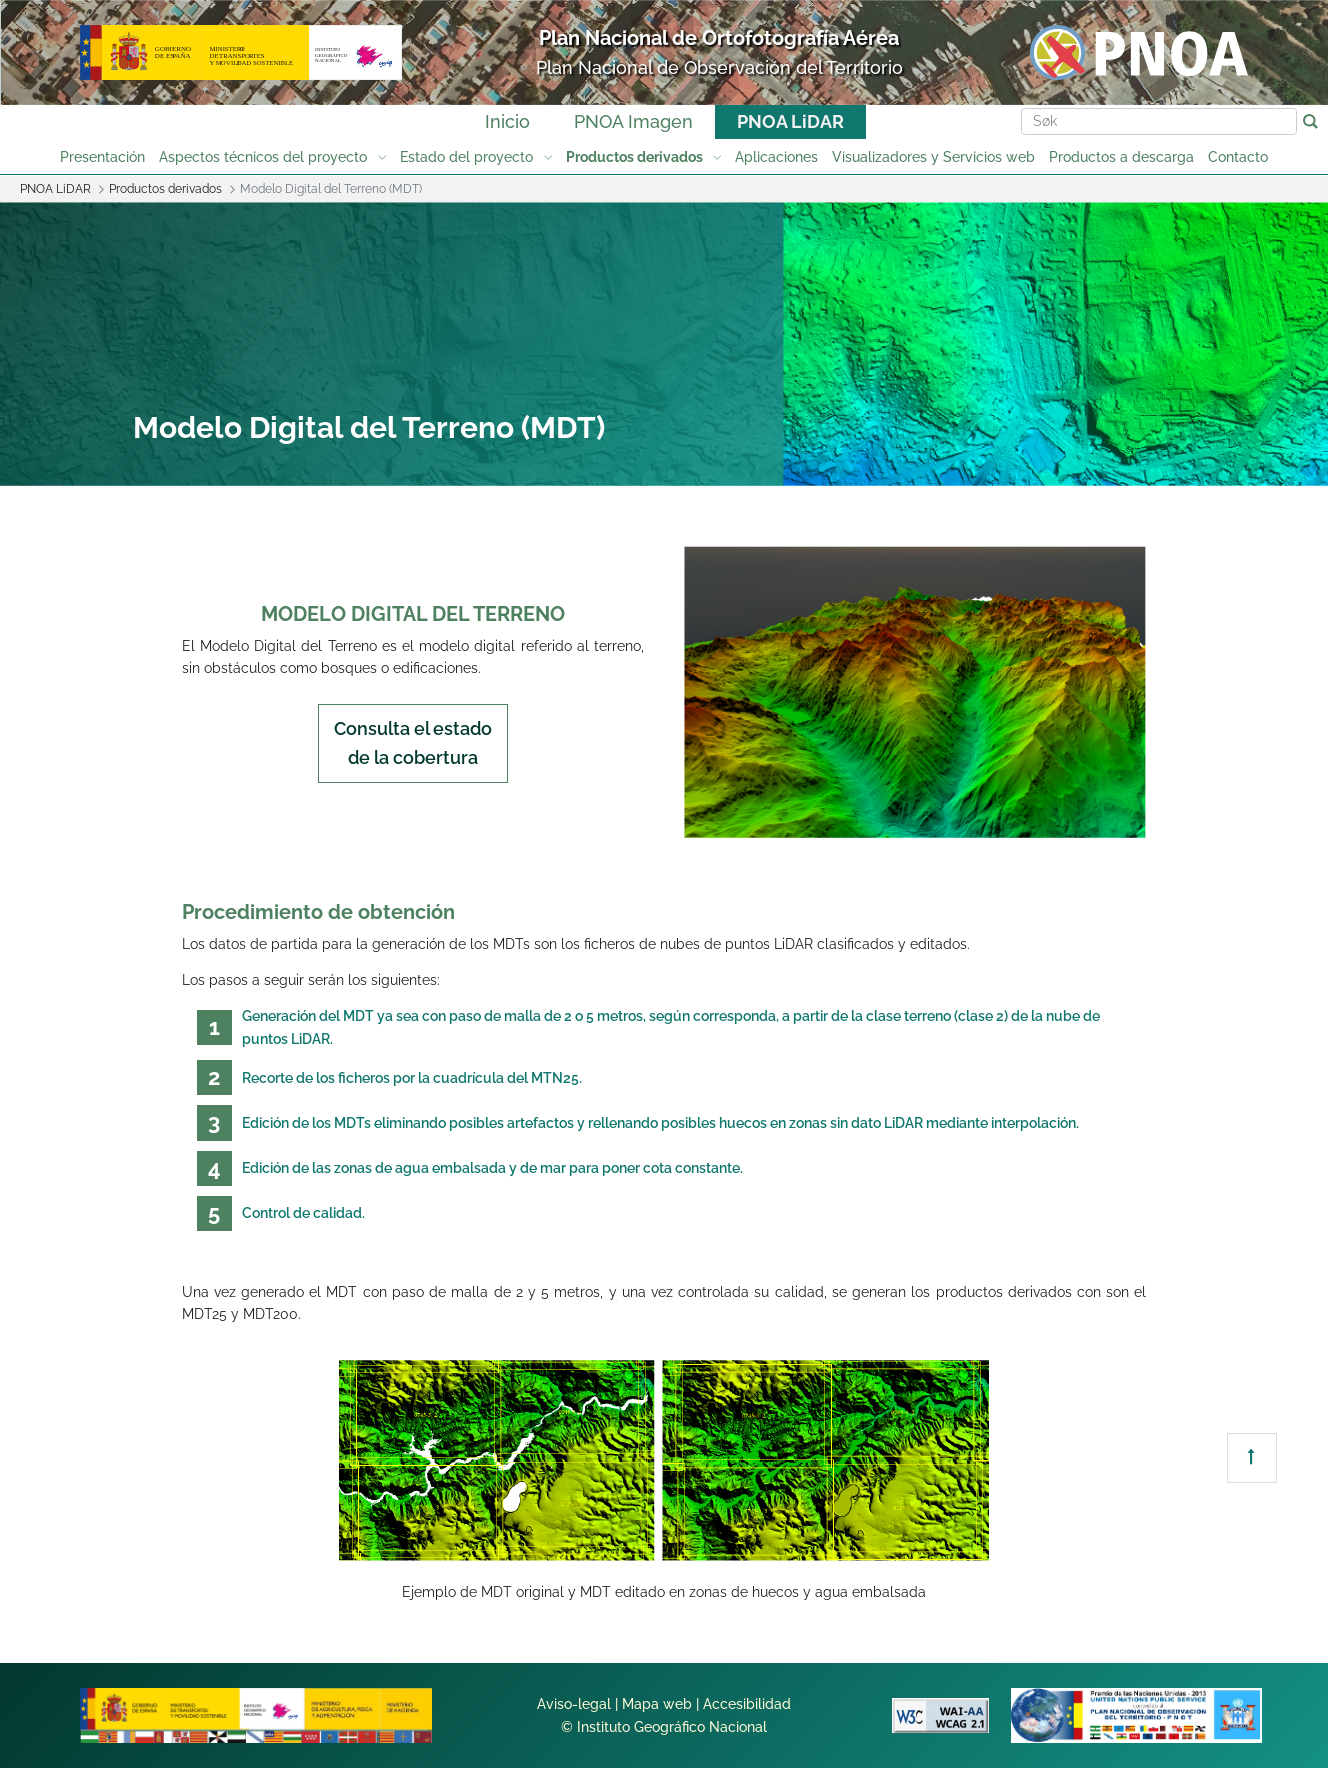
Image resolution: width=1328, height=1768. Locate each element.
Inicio (507, 121)
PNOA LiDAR (790, 121)
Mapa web (657, 1704)
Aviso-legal (574, 1704)
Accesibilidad (747, 1704)
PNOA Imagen (633, 121)
